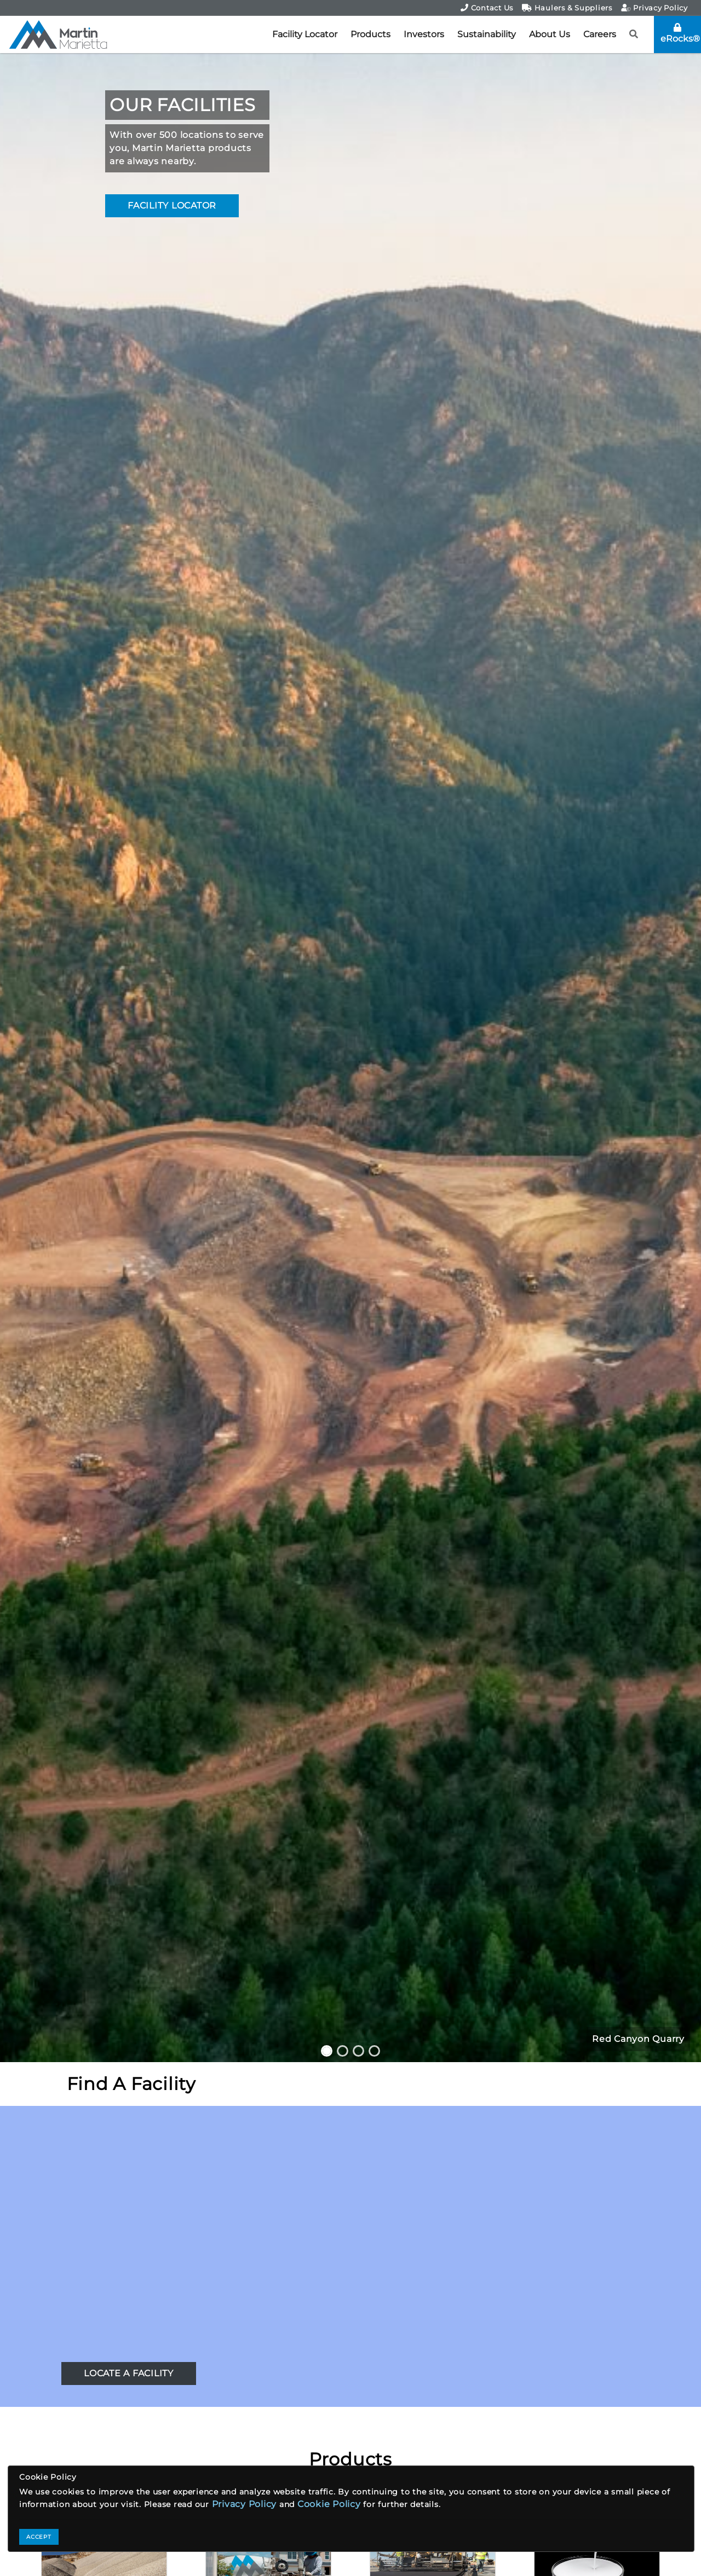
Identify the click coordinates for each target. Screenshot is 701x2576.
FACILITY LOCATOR (172, 205)
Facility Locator (304, 34)
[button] (634, 34)
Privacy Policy (654, 7)
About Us (549, 34)
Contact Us (487, 7)
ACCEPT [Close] (38, 2536)
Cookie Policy (329, 2504)
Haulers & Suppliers (567, 7)
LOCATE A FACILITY (129, 2373)
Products (370, 34)
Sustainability (486, 34)
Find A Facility (131, 2083)
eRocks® (680, 33)
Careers (599, 34)
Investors (424, 34)
